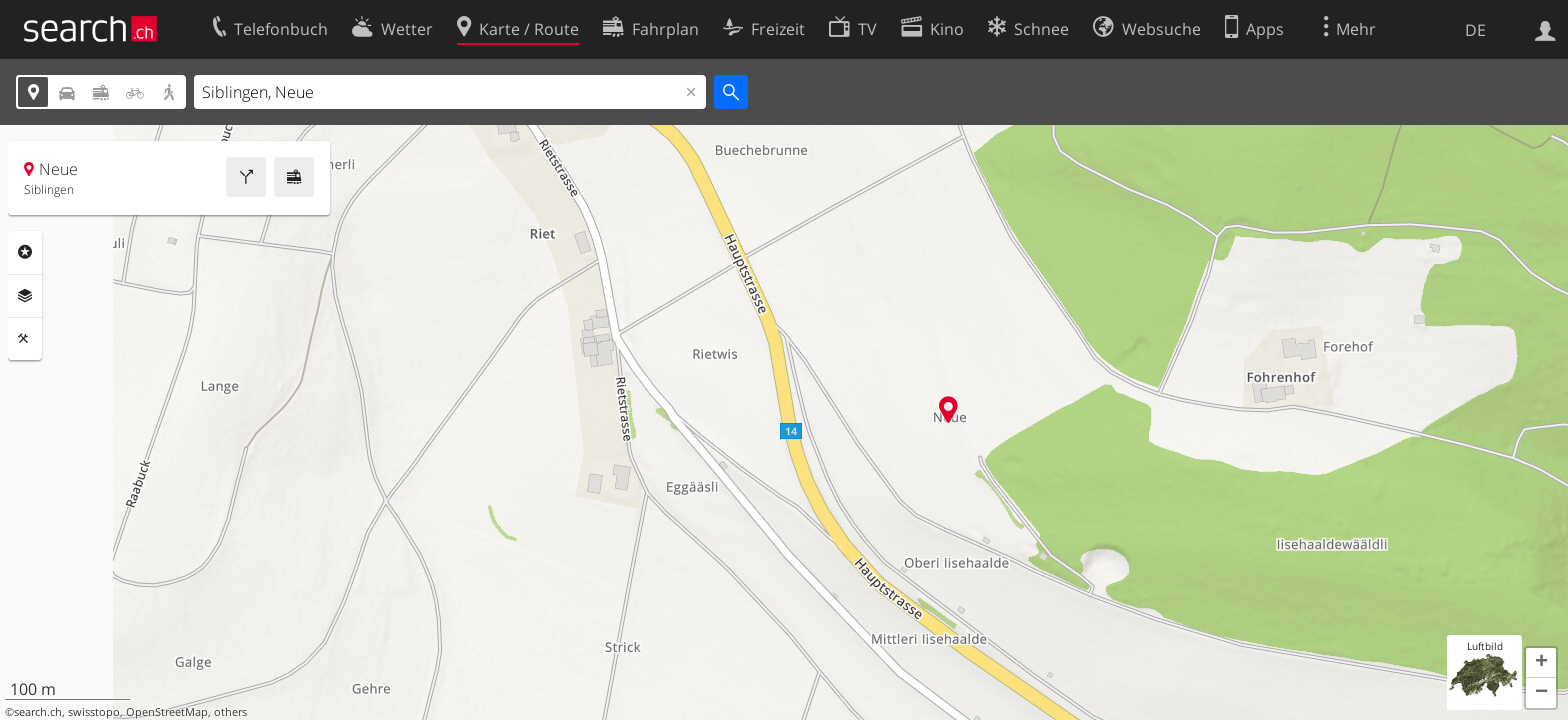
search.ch (38, 712)
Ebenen (25, 296)
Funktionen (25, 339)
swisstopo (94, 712)
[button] (1541, 663)
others (230, 712)
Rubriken (25, 252)
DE (1475, 30)
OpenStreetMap (167, 712)
